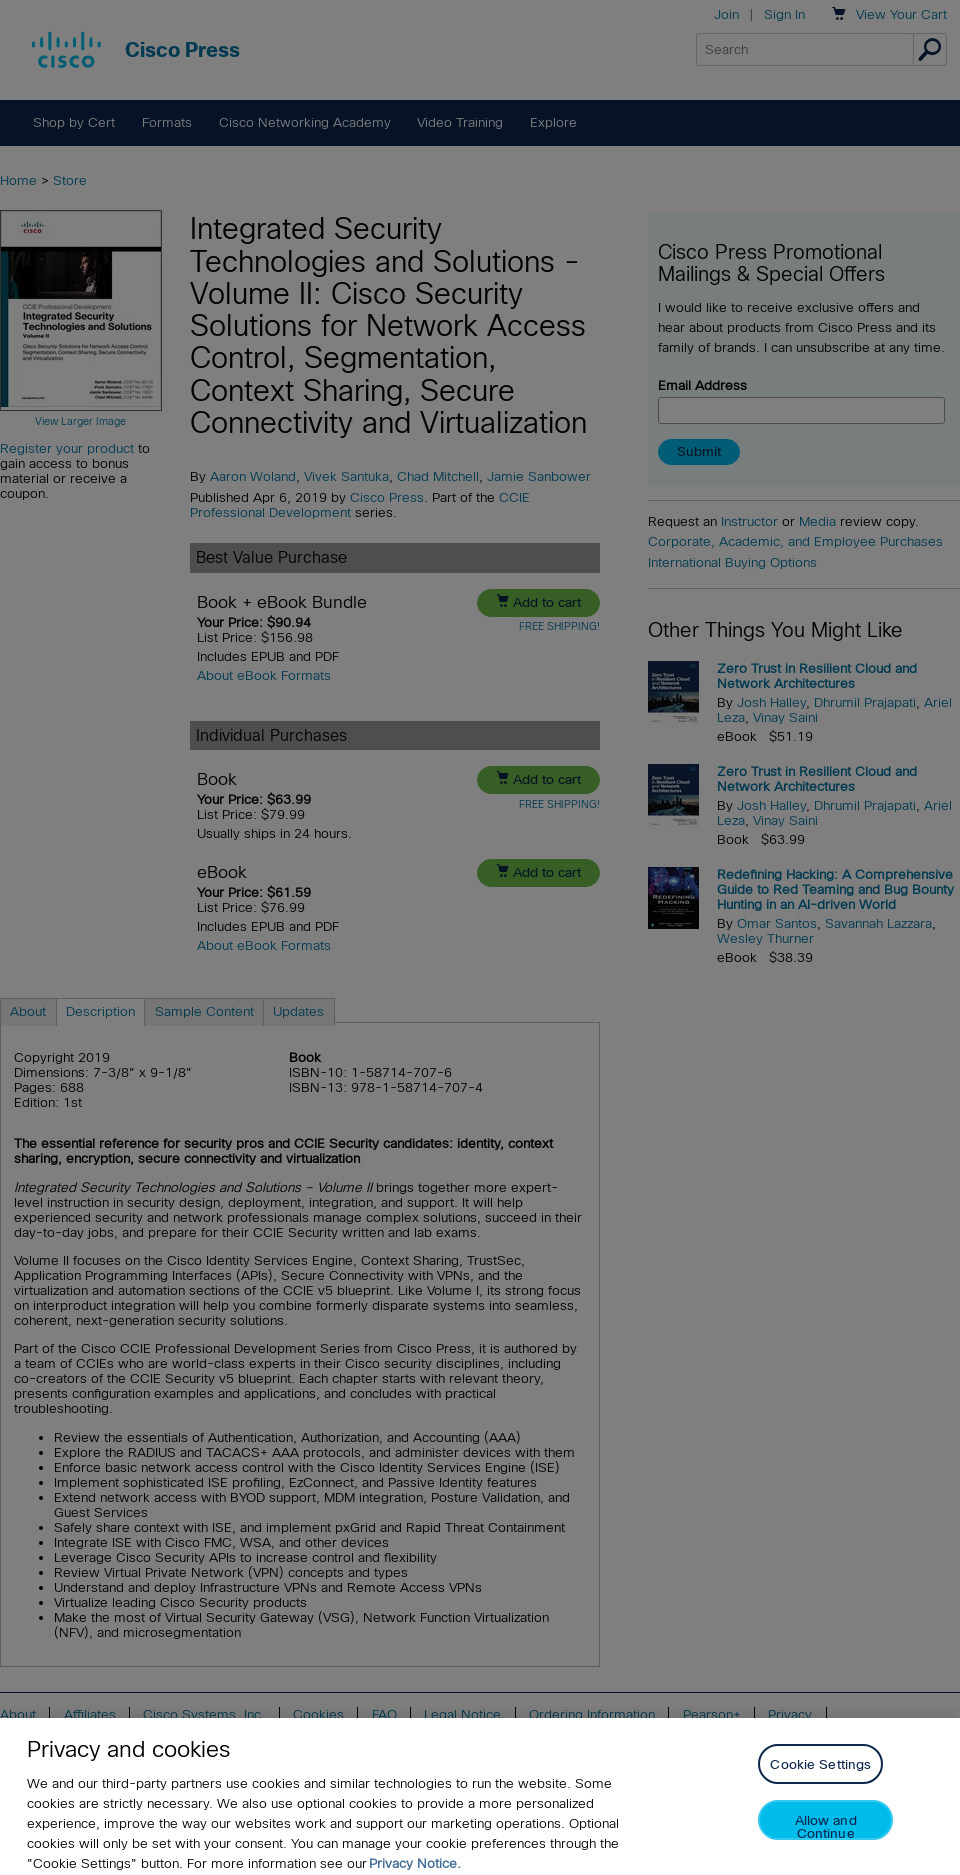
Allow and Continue (826, 1840)
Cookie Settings (820, 1778)
